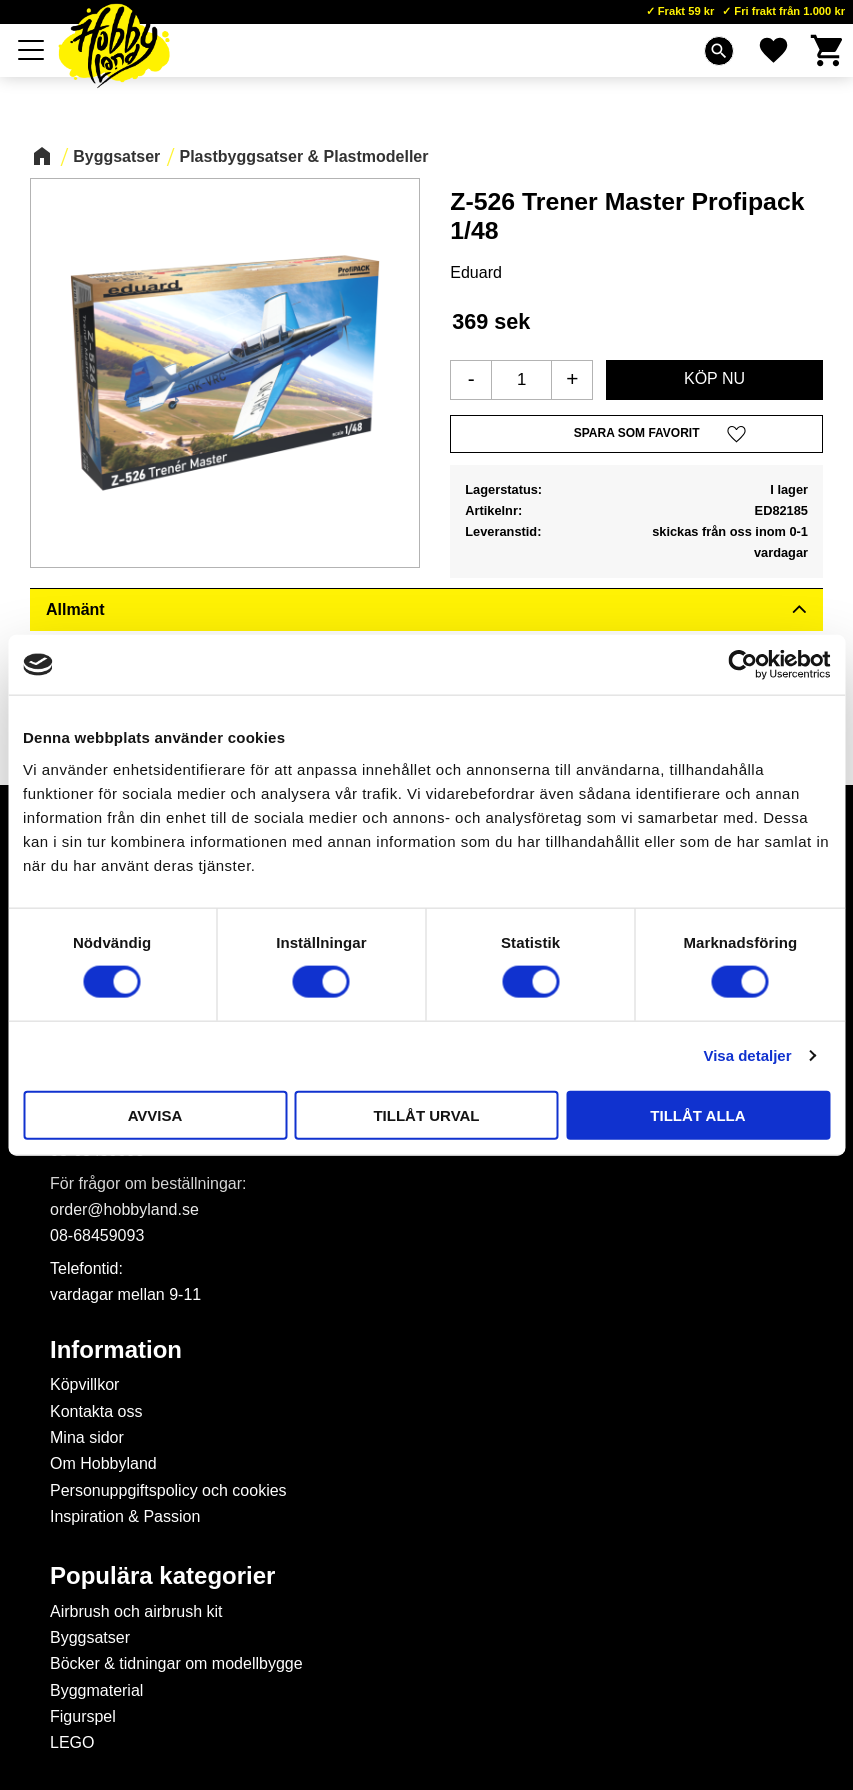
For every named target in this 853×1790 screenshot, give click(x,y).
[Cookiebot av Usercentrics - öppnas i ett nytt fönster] (742, 665)
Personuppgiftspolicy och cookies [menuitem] (168, 1490)
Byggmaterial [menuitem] (96, 1690)
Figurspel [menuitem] (83, 1716)
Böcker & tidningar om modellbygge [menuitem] (176, 1663)
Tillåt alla (697, 1114)
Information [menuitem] (116, 1350)
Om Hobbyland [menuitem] (103, 1463)
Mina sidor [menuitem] (87, 1437)
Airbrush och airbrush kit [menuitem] (136, 1611)
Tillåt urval (426, 1114)
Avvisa (155, 1114)
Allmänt (75, 609)
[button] (32, 50)
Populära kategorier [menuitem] (162, 1576)
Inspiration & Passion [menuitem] (125, 1516)
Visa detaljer (747, 1055)
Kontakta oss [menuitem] (96, 1411)
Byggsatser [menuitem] (90, 1637)
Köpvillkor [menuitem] (84, 1384)
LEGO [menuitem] (72, 1742)
